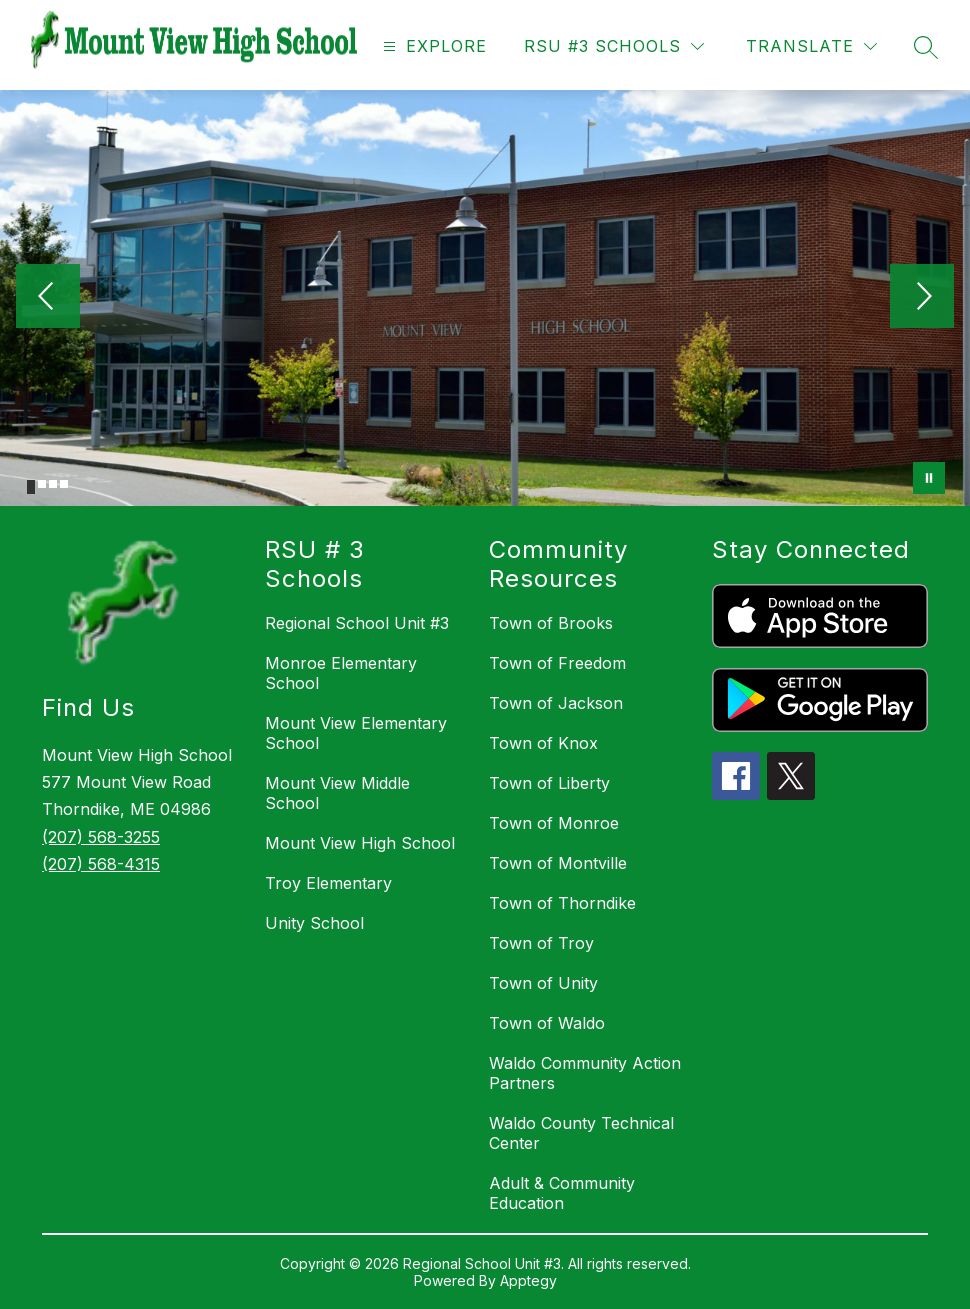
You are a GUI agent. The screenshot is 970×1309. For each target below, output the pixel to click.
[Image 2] (42, 484)
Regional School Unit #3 (357, 623)
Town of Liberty (549, 783)
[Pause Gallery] (929, 478)
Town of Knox (543, 743)
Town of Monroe (554, 823)
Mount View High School (360, 843)
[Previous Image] (48, 298)
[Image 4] (64, 484)
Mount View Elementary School (356, 733)
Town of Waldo (547, 1023)
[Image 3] (53, 484)
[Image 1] (31, 487)
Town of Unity (543, 983)
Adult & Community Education (562, 1193)
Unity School (314, 923)
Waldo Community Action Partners (585, 1073)
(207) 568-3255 (101, 837)
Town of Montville (558, 863)
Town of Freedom (557, 663)
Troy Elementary (328, 883)
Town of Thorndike (562, 903)
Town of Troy (541, 943)
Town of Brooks (551, 623)
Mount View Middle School (337, 793)
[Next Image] (922, 298)
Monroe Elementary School (341, 673)
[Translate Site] (811, 46)
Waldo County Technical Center (581, 1133)
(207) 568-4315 (101, 864)
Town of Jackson (556, 703)
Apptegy (528, 1280)
